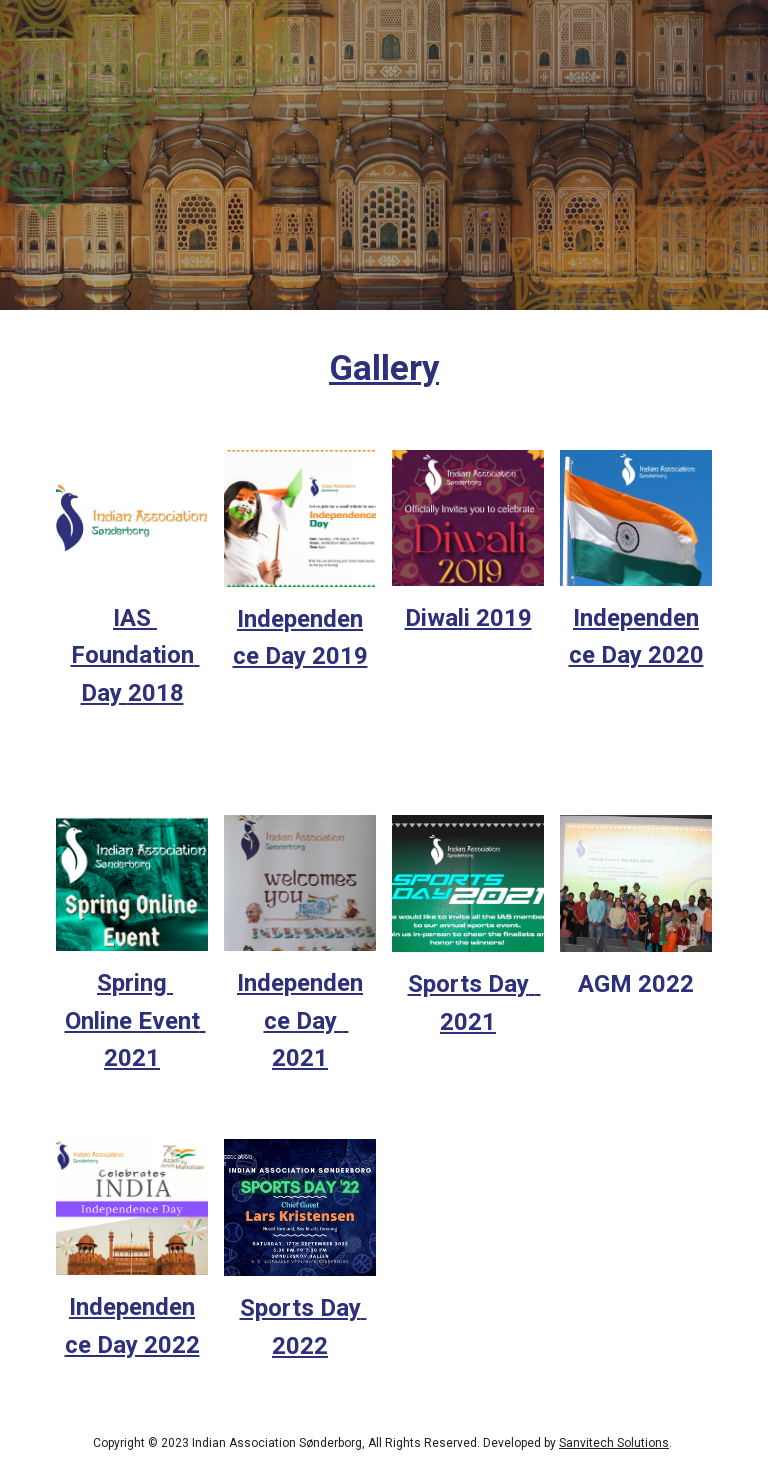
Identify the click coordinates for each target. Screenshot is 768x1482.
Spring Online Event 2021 (135, 1020)
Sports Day (468, 984)
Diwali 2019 (468, 618)
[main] (383, 368)
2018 (156, 693)
